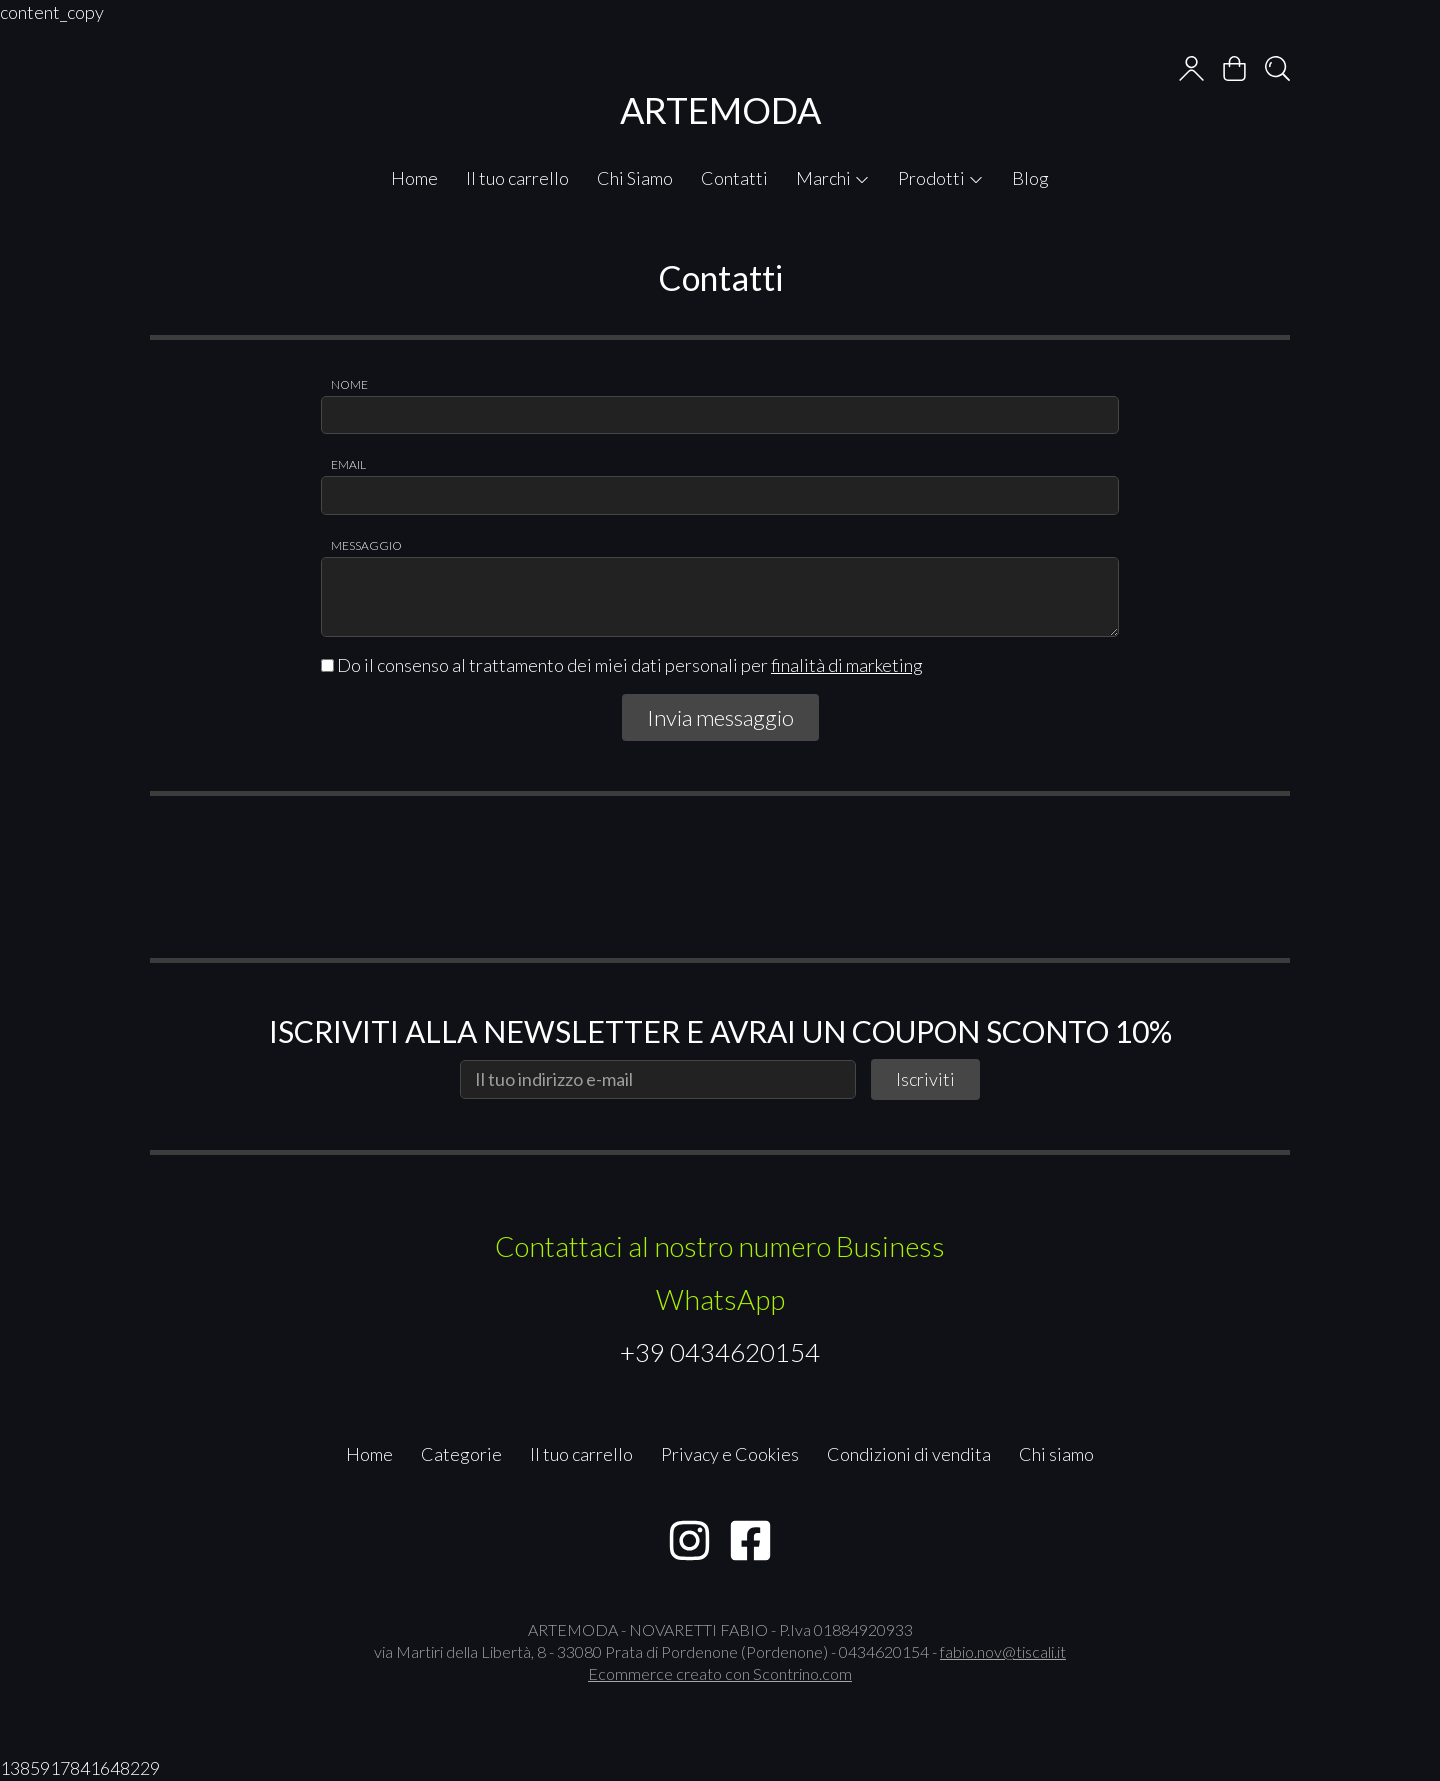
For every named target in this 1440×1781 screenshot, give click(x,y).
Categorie (461, 1454)
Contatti (734, 178)
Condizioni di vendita (909, 1454)
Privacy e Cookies (730, 1454)
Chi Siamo (635, 178)
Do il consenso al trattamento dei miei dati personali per (622, 665)
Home (414, 178)
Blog (1030, 178)
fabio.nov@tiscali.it (1003, 1651)
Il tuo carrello (517, 178)
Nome (349, 384)
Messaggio (366, 545)
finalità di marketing (847, 665)
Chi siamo (1056, 1454)
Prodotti (941, 178)
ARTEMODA (720, 110)
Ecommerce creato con (720, 1673)
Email (348, 464)
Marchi (833, 178)
